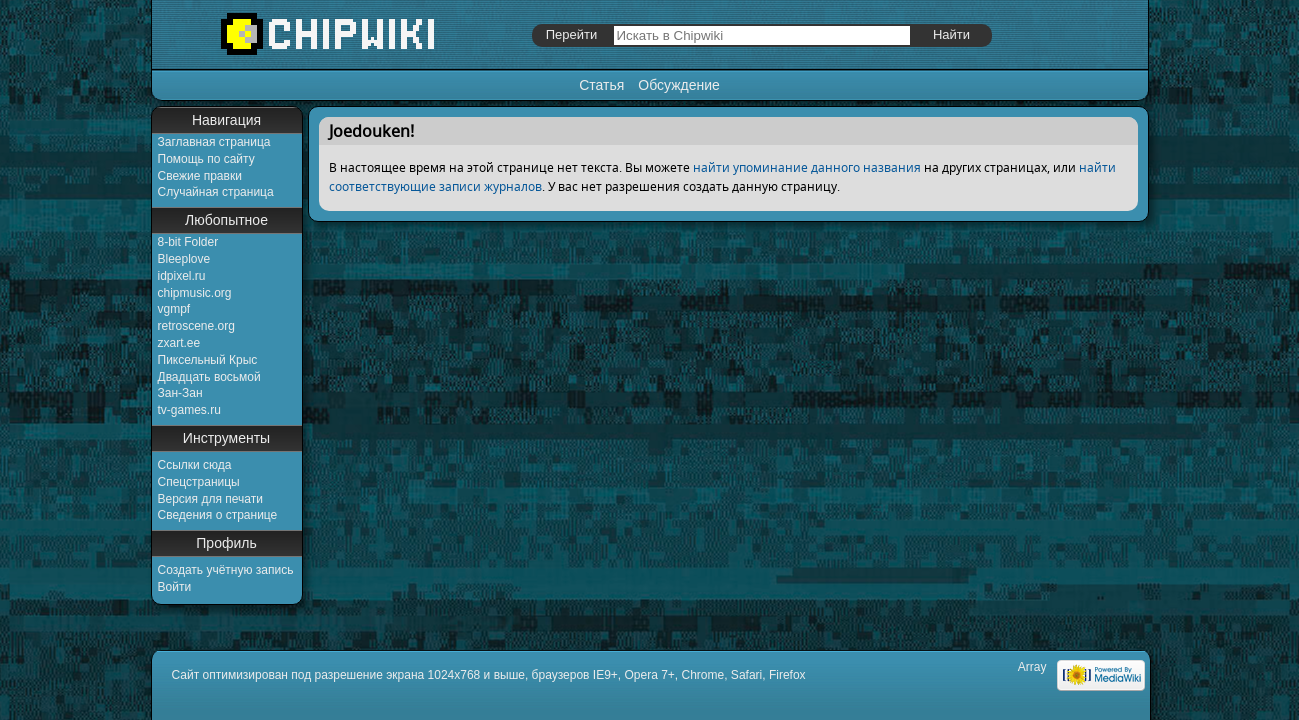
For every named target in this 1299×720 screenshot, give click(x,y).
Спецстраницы (199, 482)
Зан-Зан (180, 393)
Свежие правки (200, 176)
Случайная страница (216, 192)
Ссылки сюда (195, 465)
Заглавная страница (214, 142)
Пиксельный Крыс (208, 360)
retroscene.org (196, 326)
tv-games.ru (189, 410)
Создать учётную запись (226, 570)
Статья (601, 85)
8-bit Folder (188, 242)
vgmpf (174, 309)
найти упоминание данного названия (807, 167)
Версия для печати (210, 499)
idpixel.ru (182, 276)
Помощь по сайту (206, 159)
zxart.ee (179, 343)
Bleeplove (184, 259)
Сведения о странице (218, 515)
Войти (175, 587)
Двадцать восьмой (209, 377)
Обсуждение (679, 85)
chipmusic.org (195, 293)
